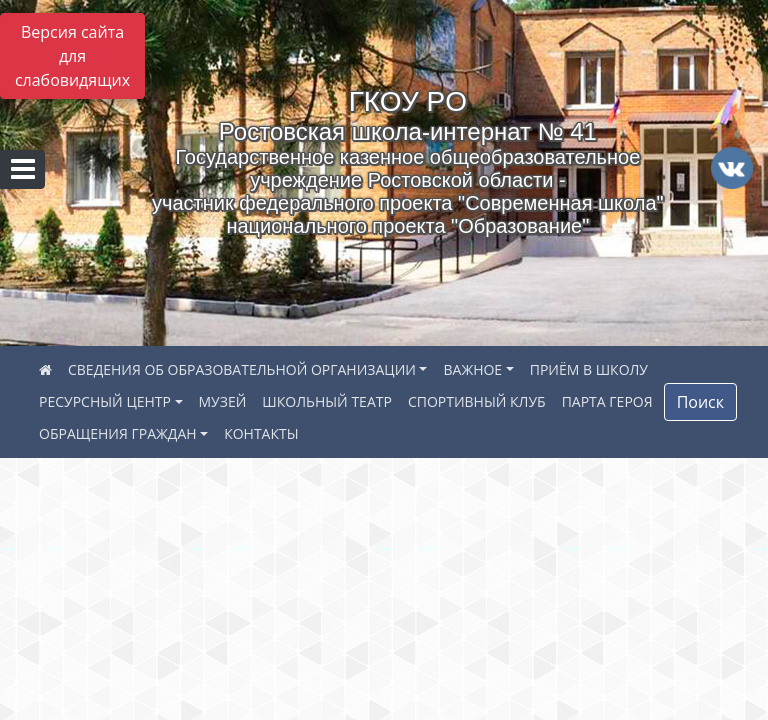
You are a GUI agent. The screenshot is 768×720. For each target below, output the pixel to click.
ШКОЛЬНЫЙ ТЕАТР (327, 401)
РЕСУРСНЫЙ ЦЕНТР (105, 401)
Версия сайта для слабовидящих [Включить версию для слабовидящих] (72, 56)
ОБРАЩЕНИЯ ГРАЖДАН (118, 433)
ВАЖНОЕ (472, 369)
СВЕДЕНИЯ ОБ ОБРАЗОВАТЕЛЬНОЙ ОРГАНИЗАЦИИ (242, 369)
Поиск (700, 402)
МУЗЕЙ (223, 401)
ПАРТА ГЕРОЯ (607, 401)
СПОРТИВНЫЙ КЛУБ (477, 401)
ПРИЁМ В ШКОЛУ (589, 369)
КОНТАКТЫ (261, 433)
